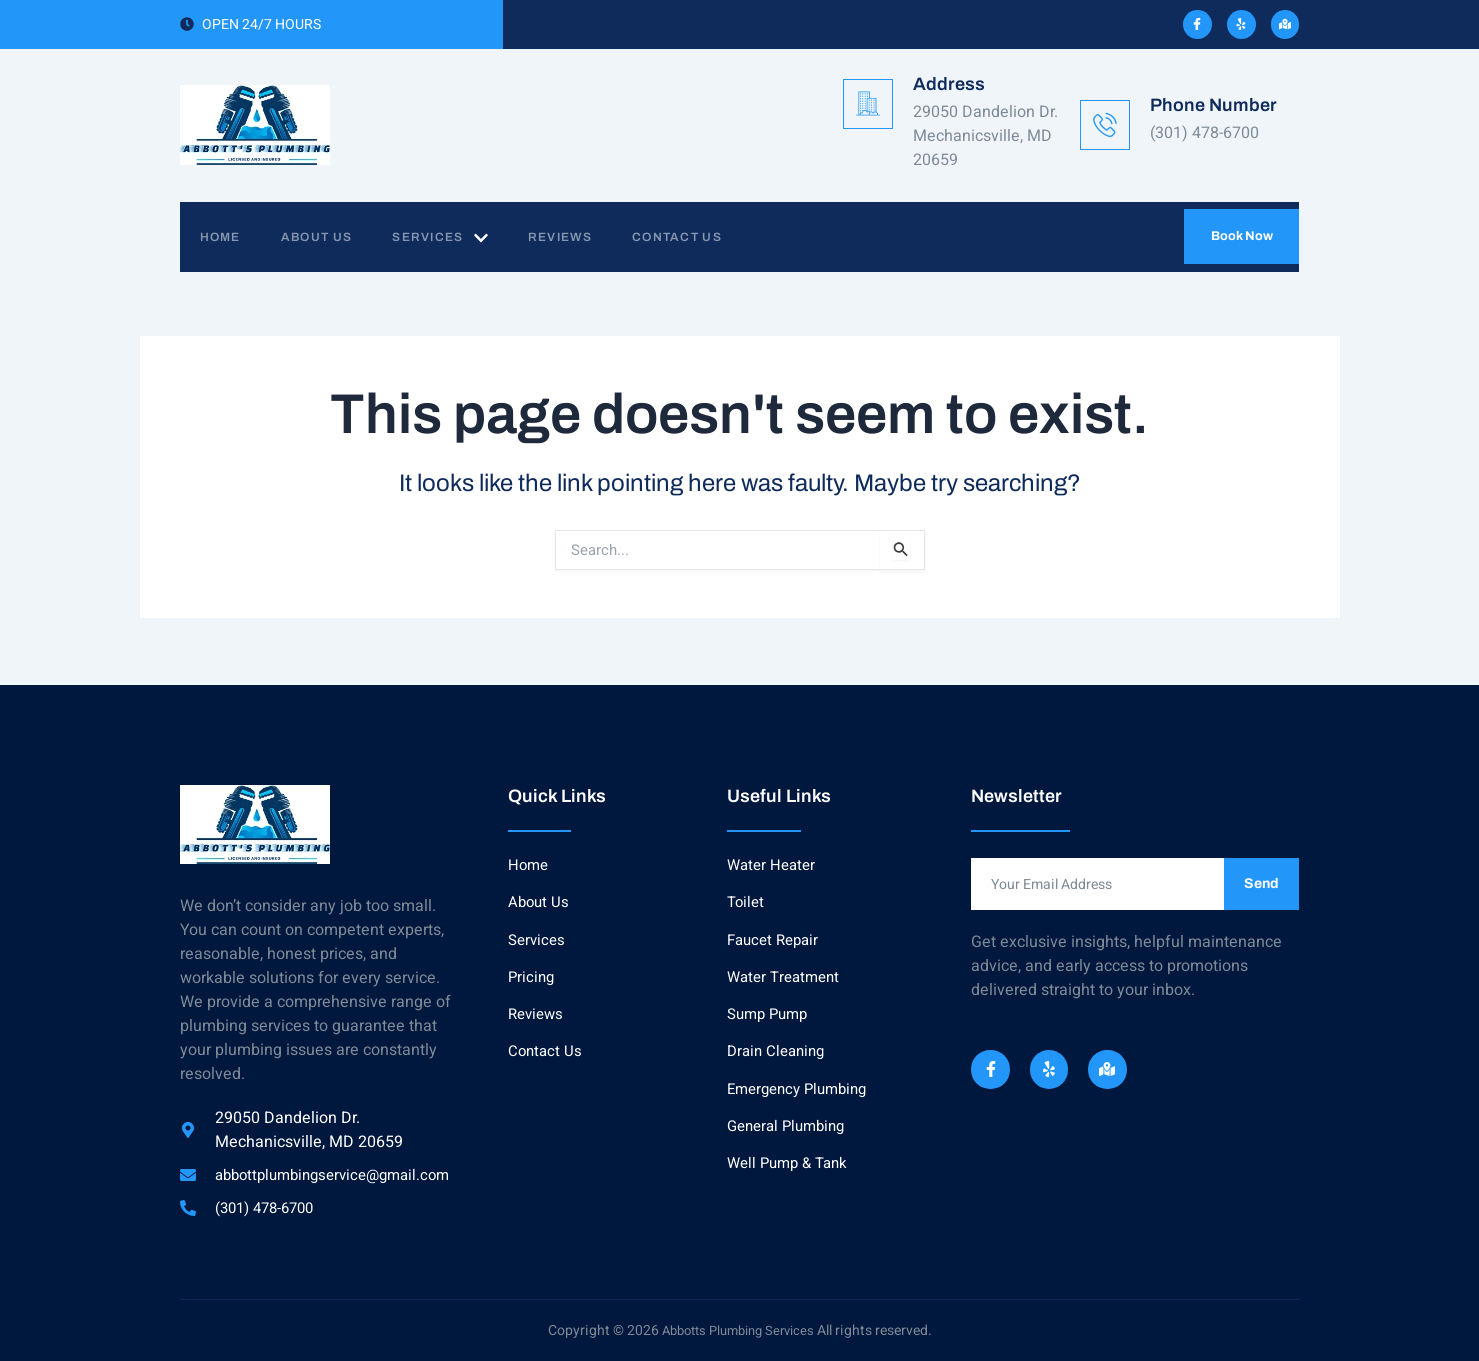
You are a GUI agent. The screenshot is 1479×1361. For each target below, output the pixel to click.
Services (469, 238)
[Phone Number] (1105, 125)
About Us (336, 237)
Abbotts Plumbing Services (738, 1330)
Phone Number (1213, 105)
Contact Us (727, 237)
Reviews (600, 237)
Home (230, 237)
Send (1261, 880)
